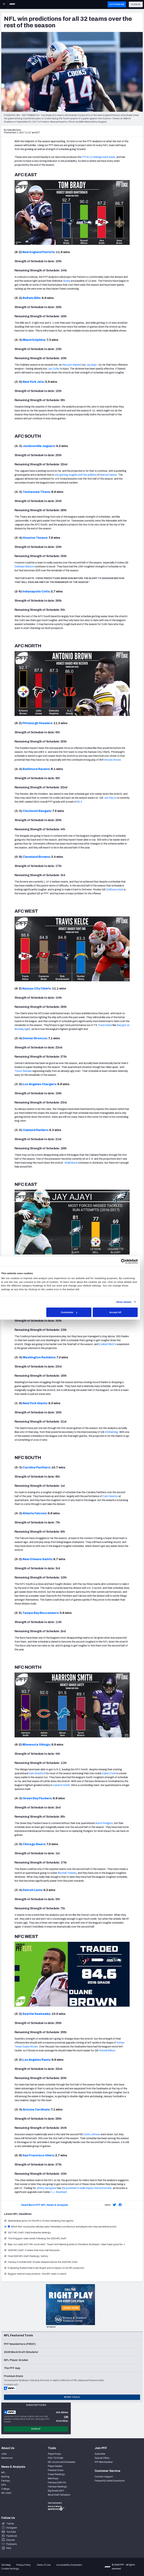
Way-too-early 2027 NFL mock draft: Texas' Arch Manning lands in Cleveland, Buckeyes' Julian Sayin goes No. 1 (64, 2244)
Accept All (118, 1312)
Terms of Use (43, 2565)
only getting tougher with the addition (75, 474)
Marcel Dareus (108, 474)
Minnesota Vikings (36, 1744)
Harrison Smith (61, 1785)
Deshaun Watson (24, 566)
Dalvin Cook (109, 1773)
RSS (8, 2548)
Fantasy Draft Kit (57, 2482)
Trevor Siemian (23, 1071)
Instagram (11, 2528)
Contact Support (104, 2476)
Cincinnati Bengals (37, 811)
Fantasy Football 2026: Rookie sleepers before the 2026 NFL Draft (41, 2262)
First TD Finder (55, 2458)
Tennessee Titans (36, 492)
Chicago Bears (34, 1844)
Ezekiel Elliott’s (107, 1344)
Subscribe (100, 2454)
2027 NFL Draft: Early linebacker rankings (27, 2232)
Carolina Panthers (36, 1467)
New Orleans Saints (37, 1559)
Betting (5, 2476)
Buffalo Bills (31, 298)
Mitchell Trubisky (67, 1873)
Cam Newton (110, 1496)
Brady (66, 280)
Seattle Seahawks (36, 2013)
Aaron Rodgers (104, 1823)
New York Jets (33, 381)
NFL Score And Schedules (61, 2462)
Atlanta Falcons (34, 1513)
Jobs (4, 2454)
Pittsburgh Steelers (37, 723)
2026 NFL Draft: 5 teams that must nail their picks (32, 2250)
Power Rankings (56, 2474)
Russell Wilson (107, 2050)
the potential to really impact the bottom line (86, 2188)
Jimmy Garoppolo (46, 2188)
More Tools (72, 2397)
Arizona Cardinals (36, 2109)
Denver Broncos (35, 1038)
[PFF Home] (12, 4)
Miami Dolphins (34, 340)
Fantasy (5, 2481)
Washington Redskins (39, 1357)
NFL (3, 2472)
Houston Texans (35, 537)
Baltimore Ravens (36, 769)
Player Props (54, 2454)
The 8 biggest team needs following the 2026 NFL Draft (35, 2238)
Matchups (53, 2478)
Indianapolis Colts (36, 591)
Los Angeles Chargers (39, 1084)
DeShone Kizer (114, 889)
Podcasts (11, 2544)
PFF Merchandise (104, 2462)
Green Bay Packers (37, 1798)
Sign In (135, 4)
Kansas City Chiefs (36, 988)
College (5, 2489)
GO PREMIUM (116, 4)
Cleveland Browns (36, 856)
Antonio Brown (112, 759)
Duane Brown (30, 2046)
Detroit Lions (32, 1890)
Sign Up (36, 2429)
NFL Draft (6, 2493)
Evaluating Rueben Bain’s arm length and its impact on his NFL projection (44, 2268)
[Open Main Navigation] (4, 4)
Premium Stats (55, 2470)
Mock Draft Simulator (59, 2495)
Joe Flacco (110, 797)
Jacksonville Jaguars (39, 446)
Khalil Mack (70, 1162)
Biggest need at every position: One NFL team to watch (35, 2274)
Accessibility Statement (69, 2565)
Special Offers (102, 2458)
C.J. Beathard (58, 2192)
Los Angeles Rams (36, 2059)
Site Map (6, 2565)
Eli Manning (111, 1432)
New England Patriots (38, 252)
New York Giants (35, 1403)
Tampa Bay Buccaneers (40, 1613)
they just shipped (71, 364)
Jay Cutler (53, 368)
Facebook (11, 2536)
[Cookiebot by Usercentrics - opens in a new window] (126, 1261)
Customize (71, 1312)
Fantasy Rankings (57, 2486)
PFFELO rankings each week (98, 157)
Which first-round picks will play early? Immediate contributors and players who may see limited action (60, 2226)
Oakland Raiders (35, 1130)
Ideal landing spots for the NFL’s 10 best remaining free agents (39, 2221)
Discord (10, 2540)
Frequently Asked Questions (110, 2481)
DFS (3, 2485)
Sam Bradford (37, 1773)
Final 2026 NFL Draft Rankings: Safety (26, 2256)
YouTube (11, 2532)
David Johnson (91, 2134)
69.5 (79, 801)
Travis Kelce (105, 1025)
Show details (126, 1301)
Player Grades (55, 2466)
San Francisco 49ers (38, 2155)
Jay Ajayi (91, 364)
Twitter (10, 2523)
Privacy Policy (23, 2565)
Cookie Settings (10, 2568)
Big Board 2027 (56, 2491)
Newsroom (7, 2458)
